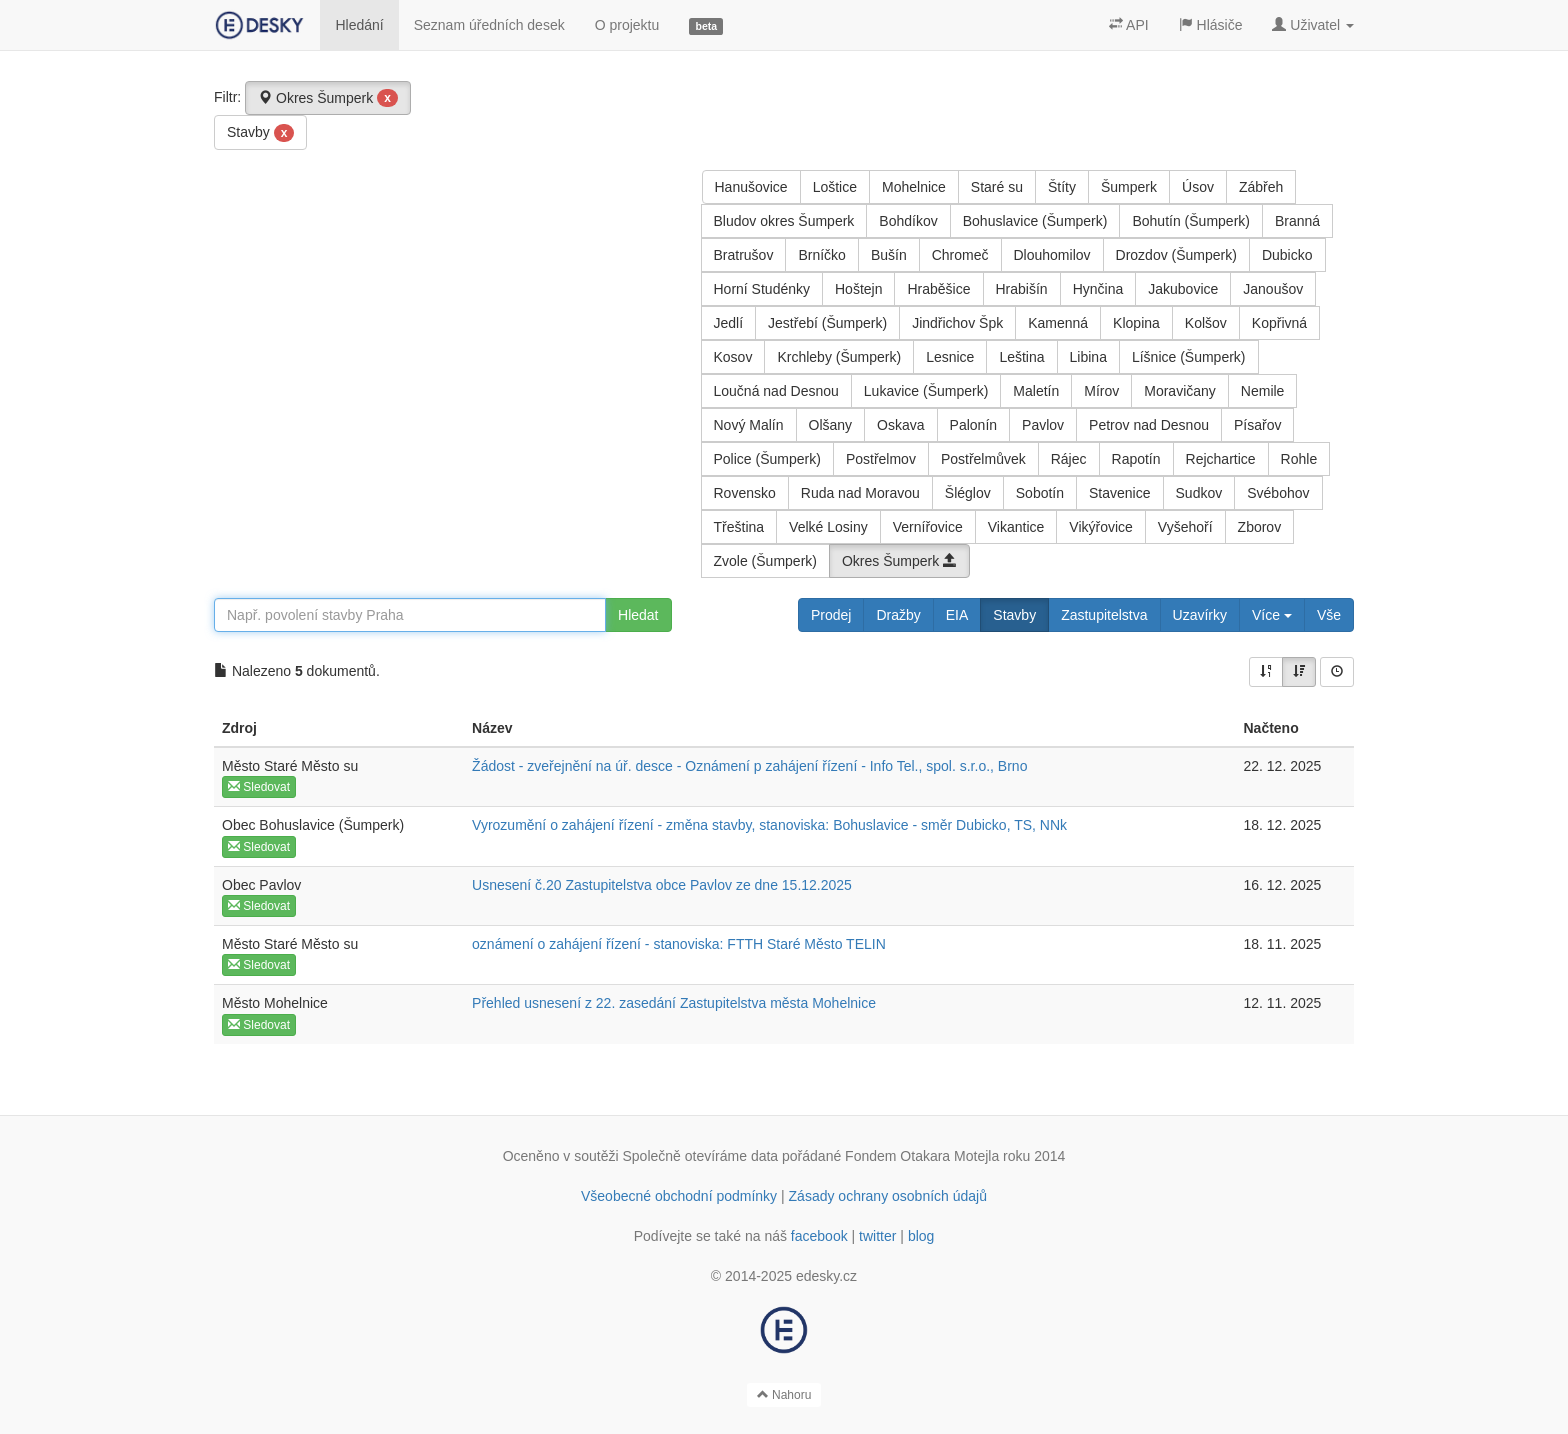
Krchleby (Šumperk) (839, 357)
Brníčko (821, 255)
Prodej (831, 615)
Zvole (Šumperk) (765, 561)
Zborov (1260, 527)
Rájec (1069, 459)
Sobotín (1040, 493)
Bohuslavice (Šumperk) (1035, 221)
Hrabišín (1022, 289)
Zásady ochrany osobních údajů (888, 1196)
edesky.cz (826, 1276)
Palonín (973, 425)
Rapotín (1136, 459)
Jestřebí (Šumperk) (827, 323)
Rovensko (745, 493)
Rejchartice (1221, 459)
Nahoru (784, 1395)
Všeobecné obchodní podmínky (679, 1196)
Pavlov (1043, 425)
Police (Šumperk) (767, 459)
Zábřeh (1261, 187)
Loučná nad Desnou (776, 391)
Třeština (739, 527)
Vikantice (1016, 527)
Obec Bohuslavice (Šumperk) (313, 825)
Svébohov (1278, 493)
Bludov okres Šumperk (784, 221)
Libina (1088, 357)
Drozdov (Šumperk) (1176, 255)
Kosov (733, 357)
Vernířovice (928, 527)
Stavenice (1119, 493)
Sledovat (259, 787)
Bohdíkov (908, 221)
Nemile (1263, 391)
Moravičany (1180, 391)
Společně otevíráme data (701, 1156)
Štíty (1062, 187)
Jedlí (729, 323)
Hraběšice (938, 289)
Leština (1021, 357)
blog (921, 1236)
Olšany (831, 425)
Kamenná (1058, 323)
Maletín (1036, 391)
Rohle (1299, 459)
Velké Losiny (828, 527)
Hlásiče (1211, 25)
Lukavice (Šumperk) (926, 391)
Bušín (889, 255)
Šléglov (968, 493)
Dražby (898, 615)
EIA (957, 615)
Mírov (1101, 391)
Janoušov (1273, 289)
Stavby (260, 133)
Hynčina (1098, 289)
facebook (819, 1236)
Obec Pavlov (261, 885)
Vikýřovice (1101, 527)
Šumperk (1129, 187)
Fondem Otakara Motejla (922, 1156)
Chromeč (960, 255)
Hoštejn (858, 289)
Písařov (1257, 425)
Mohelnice (914, 187)
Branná (1297, 221)
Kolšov (1206, 323)
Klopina (1136, 323)
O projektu (627, 25)
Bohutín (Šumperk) (1191, 221)
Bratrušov (744, 255)
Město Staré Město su (290, 766)
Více (1272, 615)
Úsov (1198, 187)
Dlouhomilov (1052, 255)
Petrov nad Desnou (1149, 425)
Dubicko (1287, 255)
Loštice (835, 187)
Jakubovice (1183, 289)
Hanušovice (751, 187)
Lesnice (950, 357)
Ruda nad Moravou (860, 493)
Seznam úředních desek (489, 25)
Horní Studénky (762, 289)
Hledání (359, 25)
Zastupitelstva (1104, 615)
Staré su (997, 187)
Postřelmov (881, 459)
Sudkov (1199, 493)
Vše (1329, 615)
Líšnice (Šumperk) (1189, 357)
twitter (877, 1236)
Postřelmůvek (983, 459)
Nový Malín (749, 425)
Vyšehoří (1185, 527)
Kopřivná (1279, 323)
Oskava (900, 425)
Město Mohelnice (275, 1003)
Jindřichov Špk (957, 323)
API (1129, 25)
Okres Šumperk (328, 98)
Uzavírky (1200, 615)
